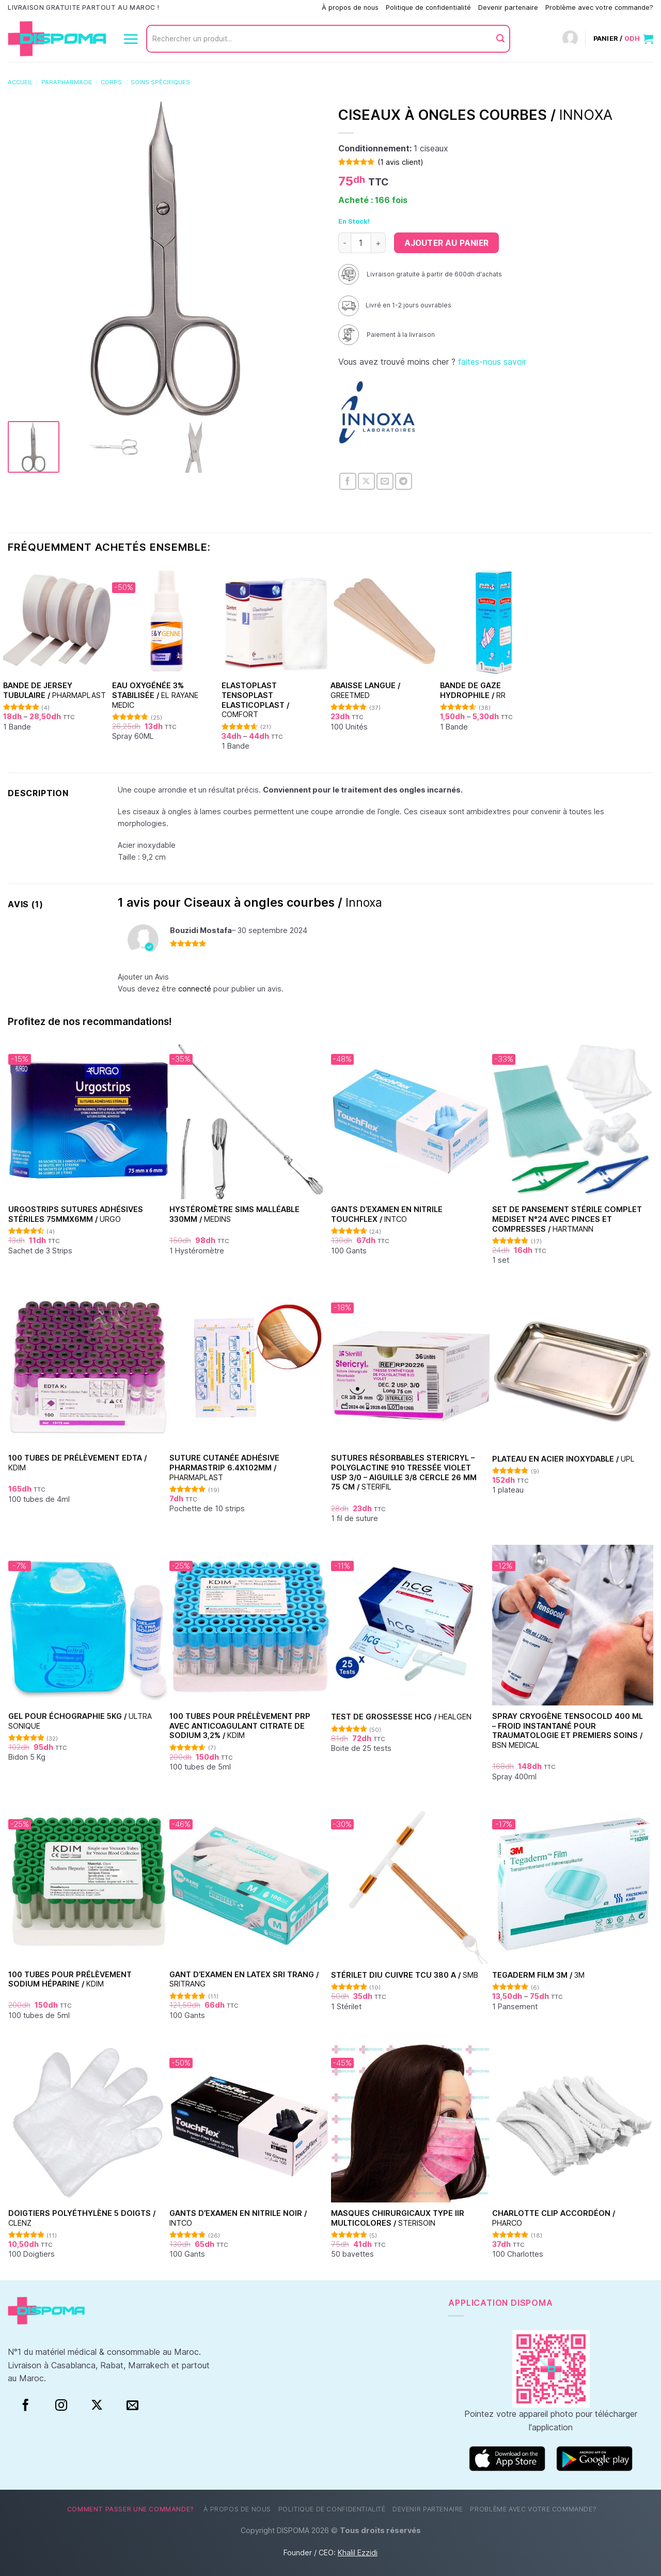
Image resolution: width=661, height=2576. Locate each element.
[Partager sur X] (366, 481)
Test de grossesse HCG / (401, 1716)
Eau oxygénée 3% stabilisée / (155, 695)
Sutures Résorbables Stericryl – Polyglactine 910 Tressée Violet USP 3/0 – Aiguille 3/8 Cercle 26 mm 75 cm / (404, 1472)
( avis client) (400, 162)
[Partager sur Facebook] (347, 481)
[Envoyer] (500, 39)
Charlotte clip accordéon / (553, 2218)
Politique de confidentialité (428, 7)
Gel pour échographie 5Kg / (80, 1721)
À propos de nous (350, 7)
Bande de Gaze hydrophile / (473, 690)
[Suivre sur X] (97, 2405)
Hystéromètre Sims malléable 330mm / (234, 1214)
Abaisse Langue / (365, 690)
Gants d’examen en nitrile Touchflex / (387, 1214)
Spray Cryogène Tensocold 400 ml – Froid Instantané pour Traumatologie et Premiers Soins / (567, 1730)
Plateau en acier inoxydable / (563, 1458)
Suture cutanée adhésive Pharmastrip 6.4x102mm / (224, 1467)
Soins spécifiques (160, 82)
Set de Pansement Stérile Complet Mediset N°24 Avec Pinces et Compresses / (567, 1219)
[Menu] (130, 39)
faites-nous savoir (492, 361)
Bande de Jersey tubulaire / (54, 690)
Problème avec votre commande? (599, 7)
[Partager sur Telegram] (403, 481)
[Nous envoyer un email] (132, 2405)
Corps (111, 82)
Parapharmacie (66, 82)
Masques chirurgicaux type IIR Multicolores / (397, 2218)
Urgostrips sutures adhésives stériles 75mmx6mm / (75, 1214)
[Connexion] (570, 39)
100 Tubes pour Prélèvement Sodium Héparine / (70, 1979)
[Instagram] (61, 2405)
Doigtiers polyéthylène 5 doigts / (81, 2218)
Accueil (20, 82)
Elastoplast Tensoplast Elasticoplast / (255, 700)
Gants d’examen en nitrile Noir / (238, 2218)
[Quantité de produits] (361, 242)
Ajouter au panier (446, 243)
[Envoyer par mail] (385, 481)
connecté (194, 988)
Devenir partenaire (508, 7)
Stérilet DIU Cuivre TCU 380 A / (404, 1974)
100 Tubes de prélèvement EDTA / (77, 1462)
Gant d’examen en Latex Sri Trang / (244, 1979)
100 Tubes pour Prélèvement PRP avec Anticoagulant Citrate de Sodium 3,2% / (239, 1726)
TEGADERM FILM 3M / (538, 1974)
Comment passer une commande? (261, 7)
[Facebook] (26, 2405)
